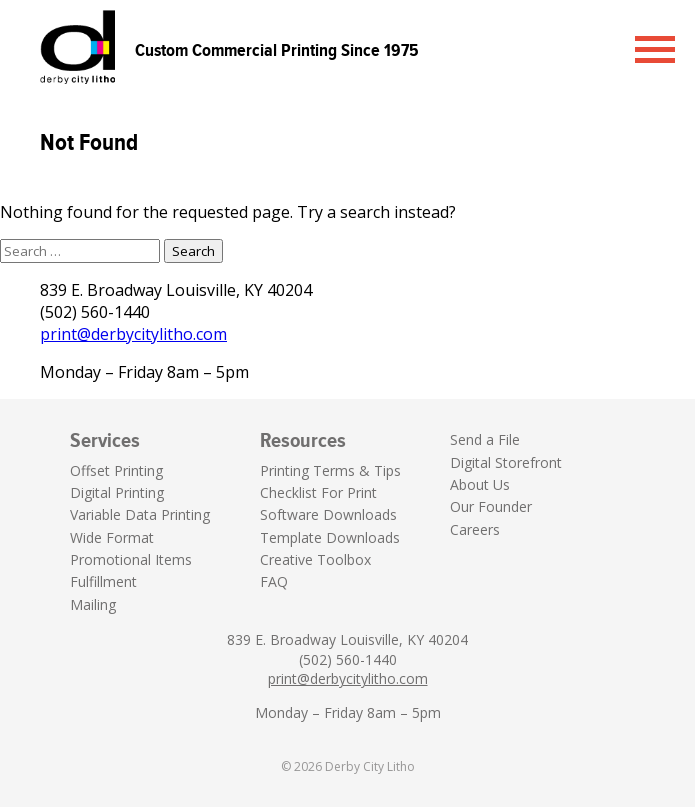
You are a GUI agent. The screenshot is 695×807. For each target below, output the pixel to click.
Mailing (93, 604)
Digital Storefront (506, 462)
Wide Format (112, 537)
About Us (480, 484)
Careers (475, 529)
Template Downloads (330, 537)
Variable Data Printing (140, 514)
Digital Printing (117, 492)
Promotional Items (131, 559)
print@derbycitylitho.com (133, 334)
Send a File (485, 439)
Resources (303, 440)
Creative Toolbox (315, 559)
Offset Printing (116, 470)
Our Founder (491, 506)
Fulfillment (103, 581)
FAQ (274, 581)
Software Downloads (328, 514)
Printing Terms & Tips (330, 470)
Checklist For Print (318, 492)
